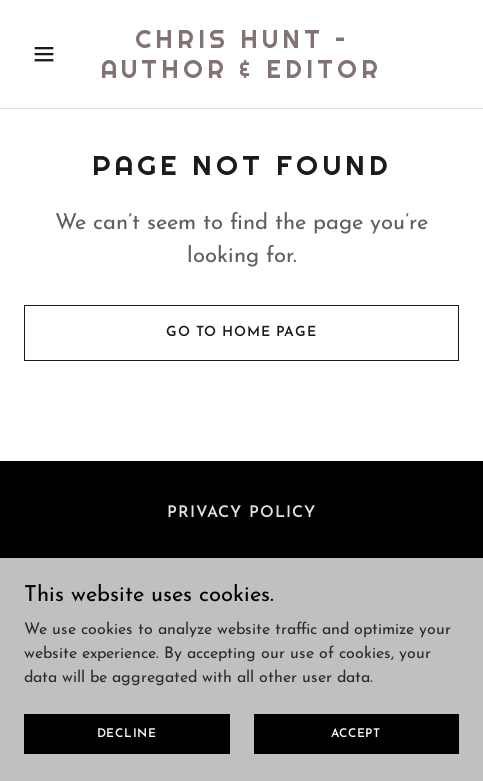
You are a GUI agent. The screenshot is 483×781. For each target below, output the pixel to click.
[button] (56, 54)
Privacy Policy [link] (241, 513)
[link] (241, 74)
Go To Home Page (241, 332)
